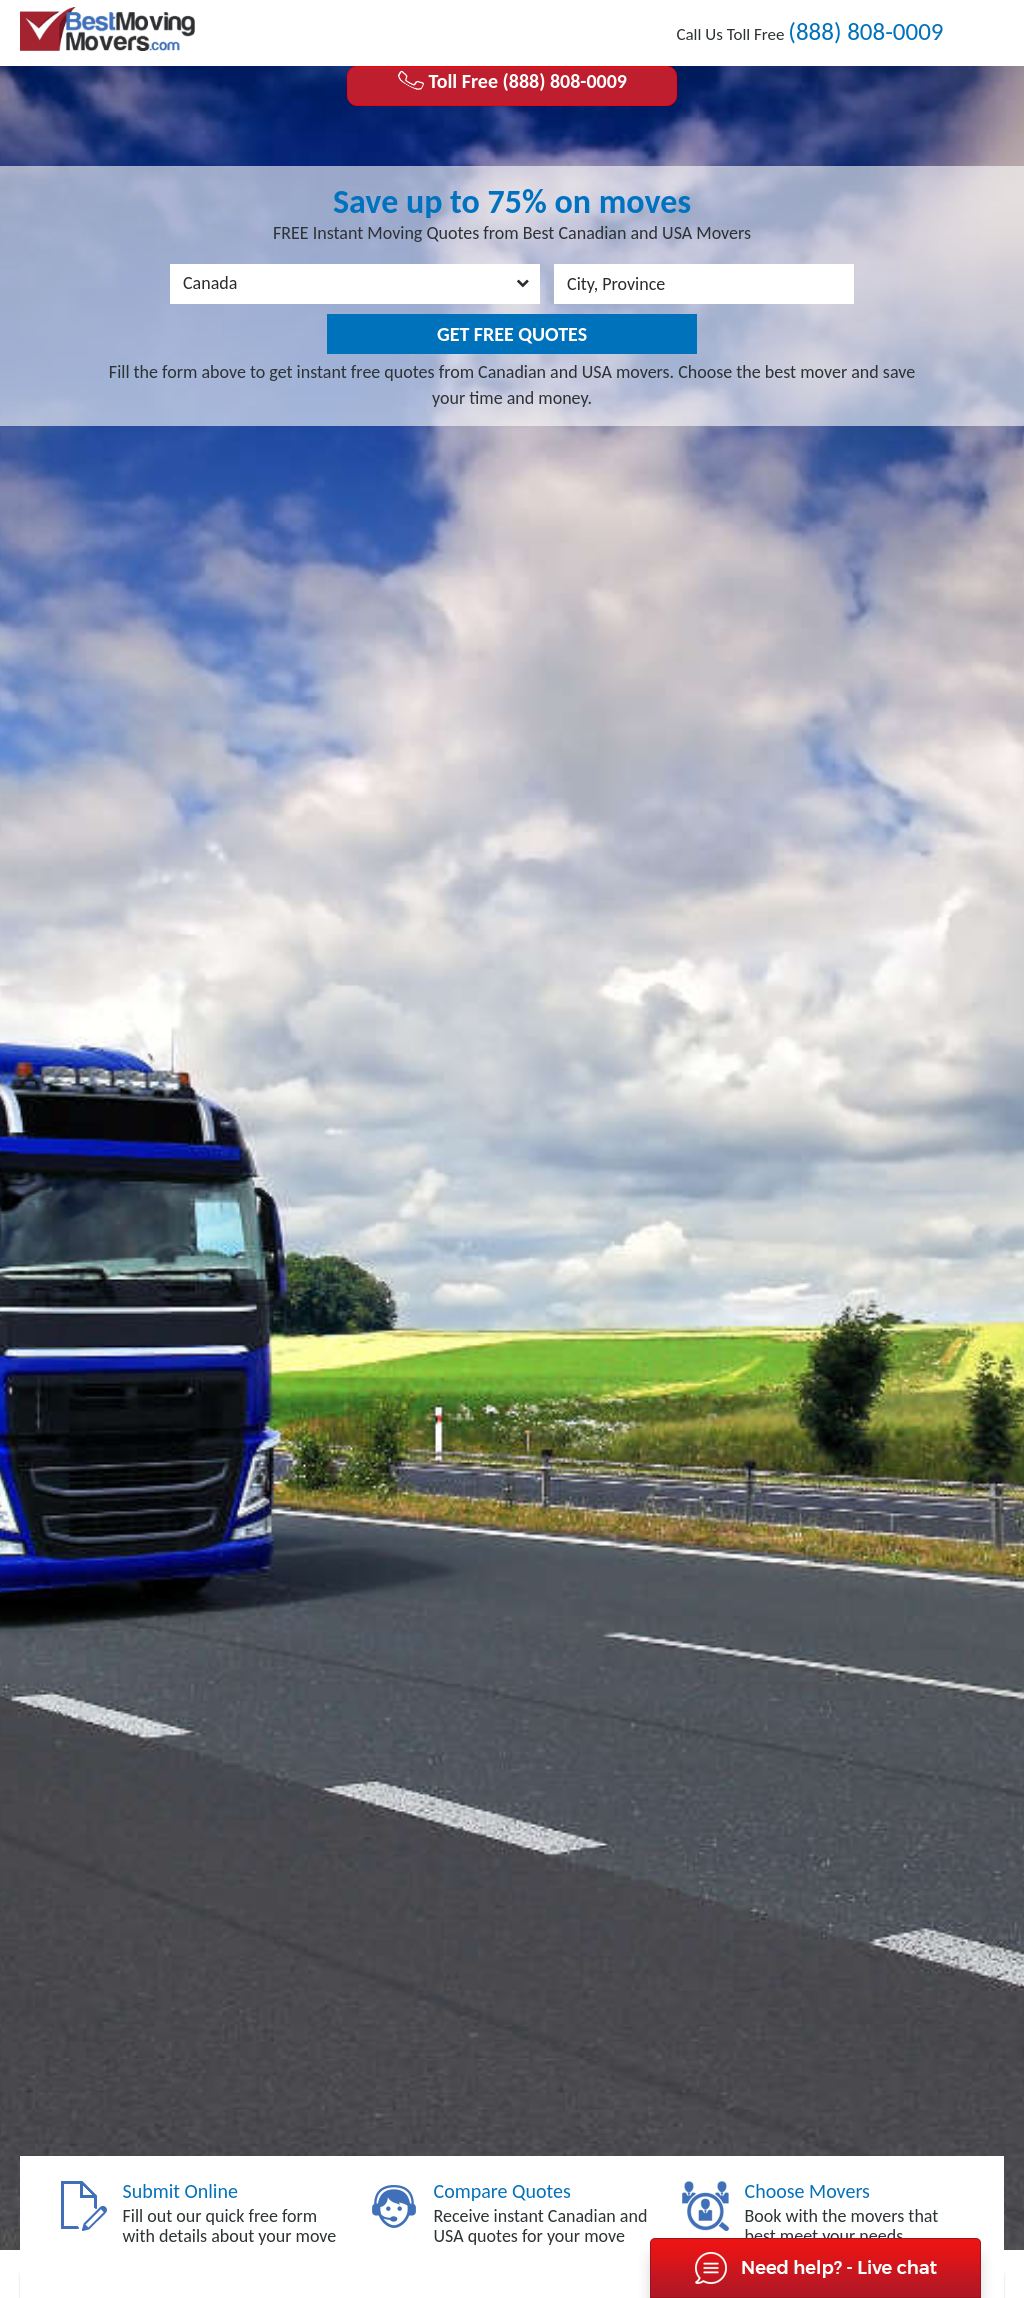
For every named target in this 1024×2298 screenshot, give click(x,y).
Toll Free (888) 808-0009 (512, 81)
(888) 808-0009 (865, 31)
